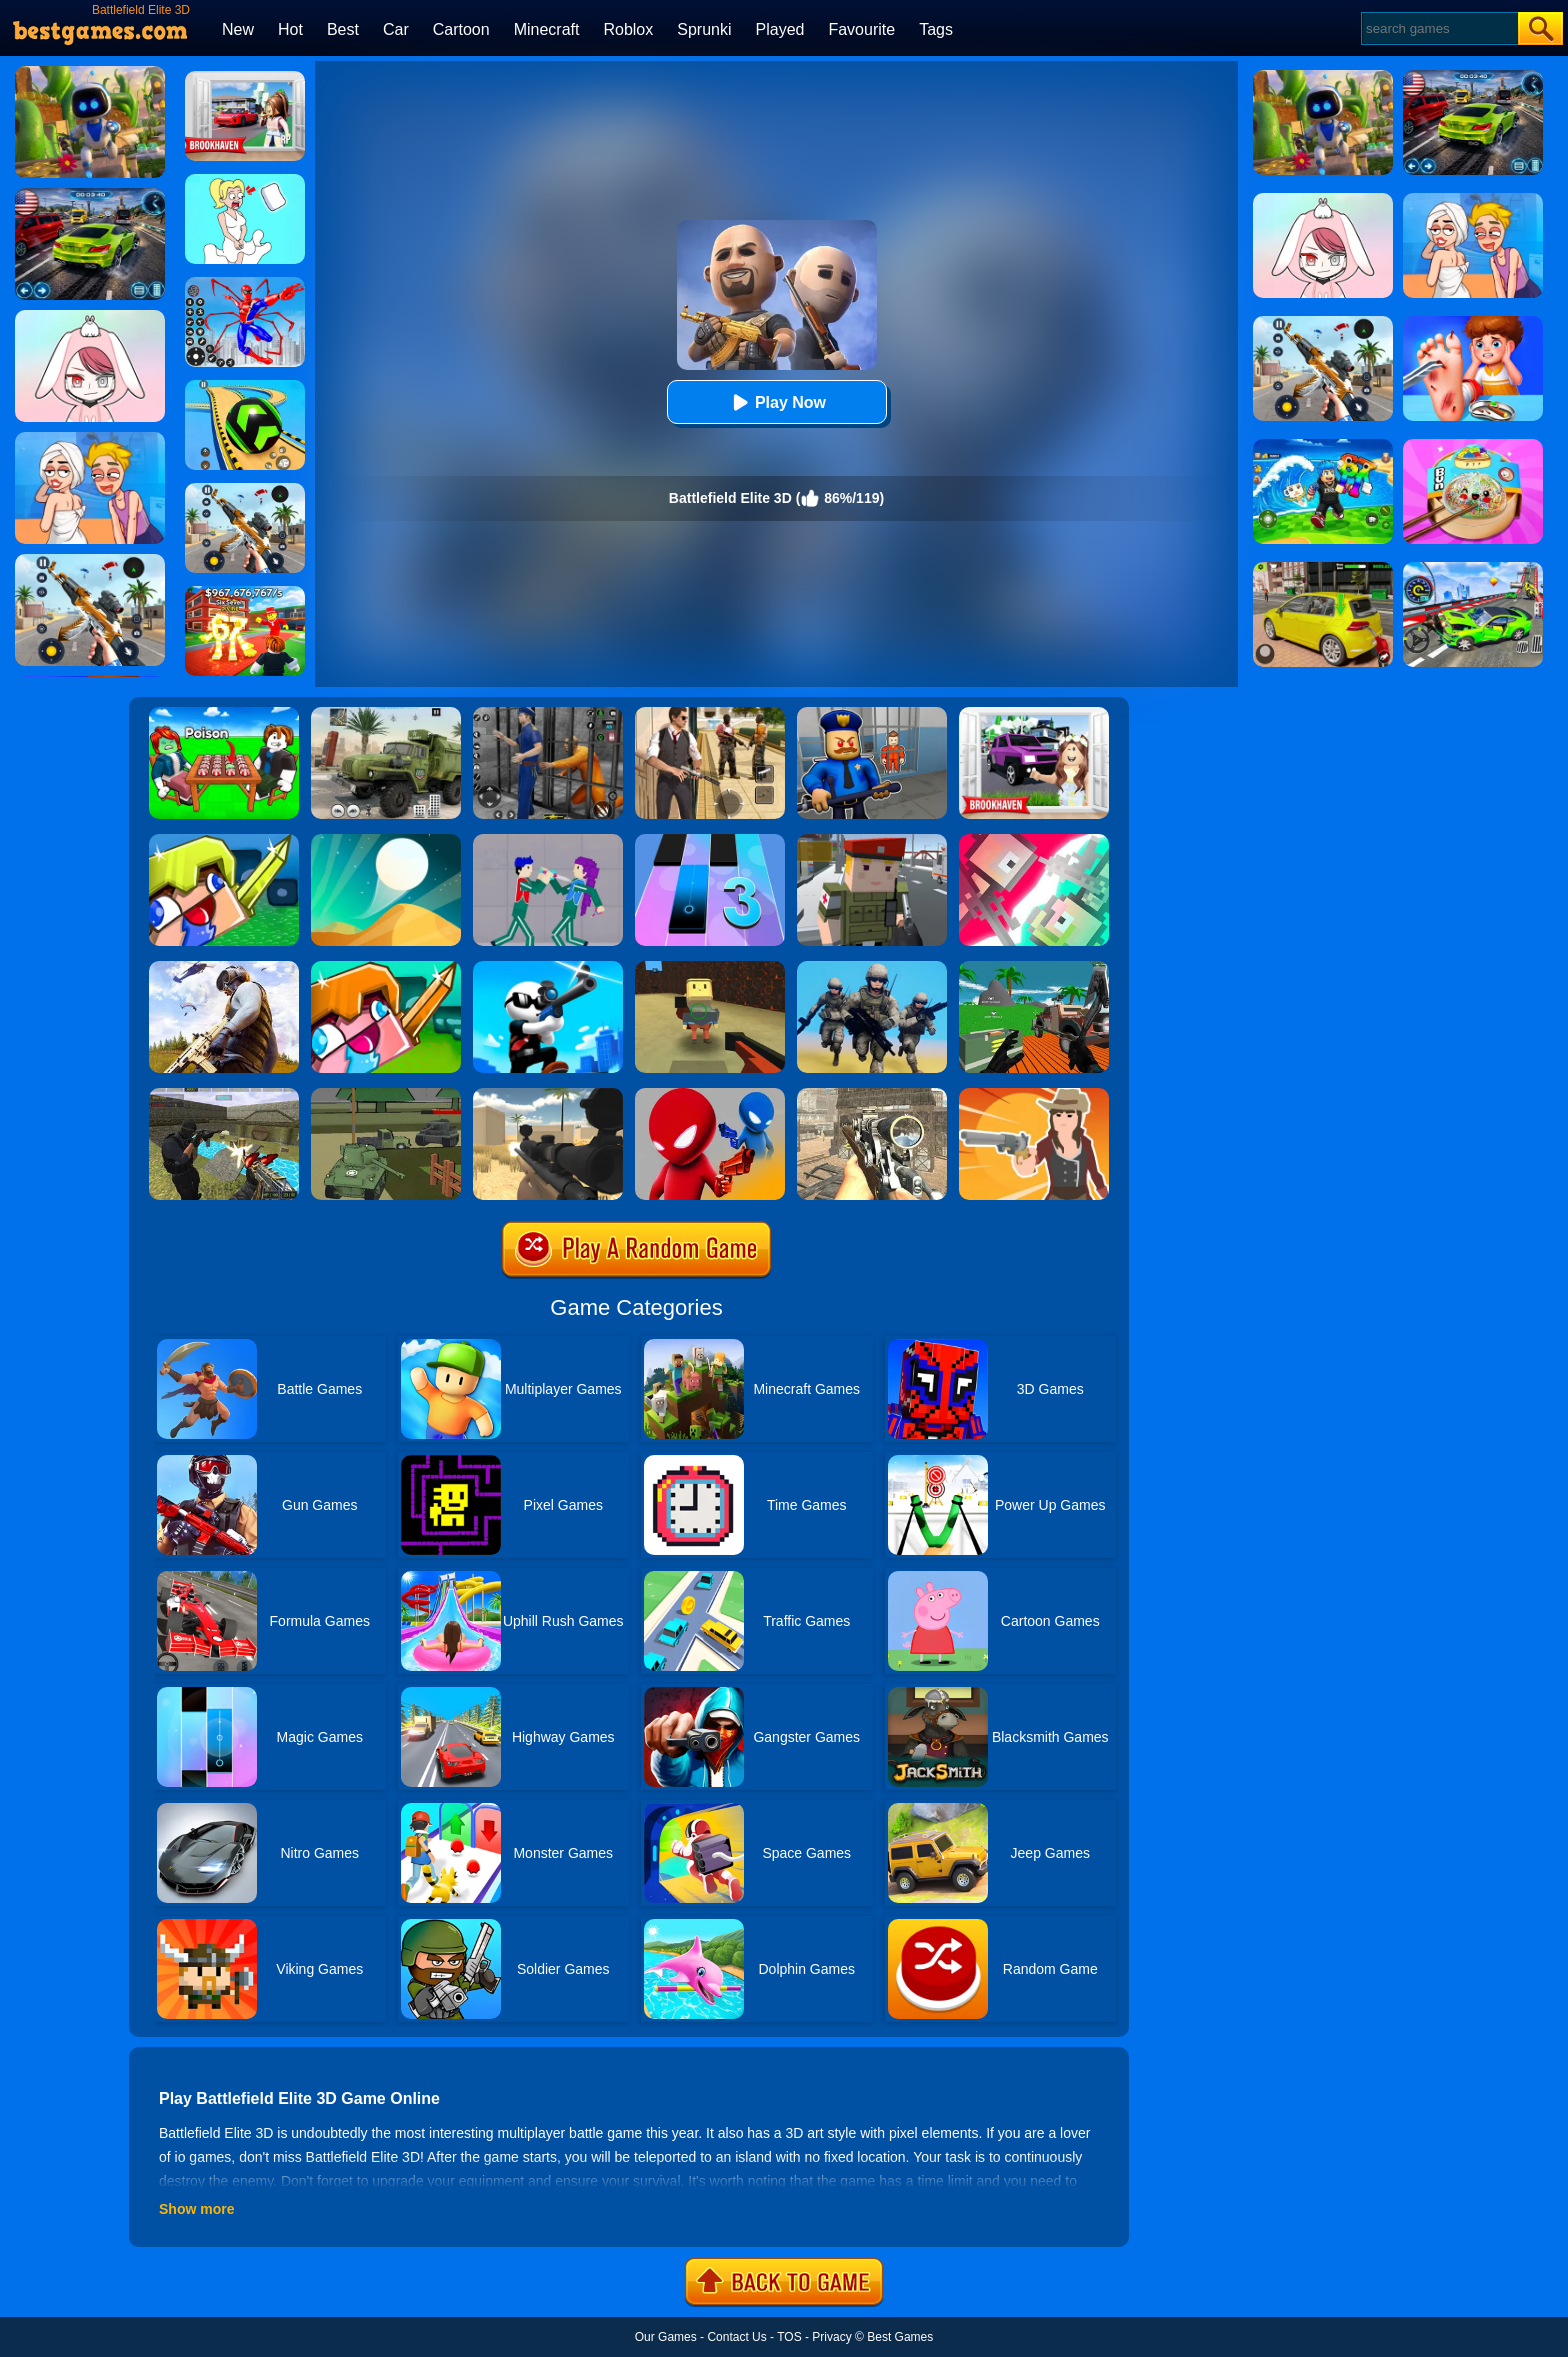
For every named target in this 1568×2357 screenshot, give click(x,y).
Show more (196, 2209)
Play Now (776, 402)
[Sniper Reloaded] (548, 1095)
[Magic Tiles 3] (710, 841)
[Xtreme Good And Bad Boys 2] (224, 1095)
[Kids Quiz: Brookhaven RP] (1034, 714)
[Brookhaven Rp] (245, 78)
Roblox (628, 29)
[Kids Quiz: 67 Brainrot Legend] (245, 593)
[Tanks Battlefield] (386, 1095)
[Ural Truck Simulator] (386, 714)
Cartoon (461, 29)
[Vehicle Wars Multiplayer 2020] (1034, 968)
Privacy (831, 2337)
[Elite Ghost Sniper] (872, 1095)
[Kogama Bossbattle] (710, 968)
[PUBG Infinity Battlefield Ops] (224, 968)
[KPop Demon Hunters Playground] (548, 841)
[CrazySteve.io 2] (386, 968)
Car (396, 29)
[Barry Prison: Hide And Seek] (872, 714)
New (238, 29)
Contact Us (736, 2337)
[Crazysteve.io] (224, 841)
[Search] (1438, 28)
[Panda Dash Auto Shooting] (245, 490)
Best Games (900, 2337)
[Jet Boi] (1034, 841)
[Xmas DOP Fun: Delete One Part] (245, 181)
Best (343, 29)
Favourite (861, 29)
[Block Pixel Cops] (872, 841)
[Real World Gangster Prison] (548, 714)
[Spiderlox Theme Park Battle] (245, 284)
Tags (936, 29)
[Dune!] (386, 841)
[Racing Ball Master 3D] (245, 387)
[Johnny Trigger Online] (548, 968)
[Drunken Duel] (710, 1095)
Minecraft (547, 29)
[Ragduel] (1034, 1095)
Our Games (666, 2337)
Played (780, 29)
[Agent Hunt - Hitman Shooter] (710, 714)
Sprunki (704, 29)
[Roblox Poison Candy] (224, 714)
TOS (789, 2337)
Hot (290, 29)
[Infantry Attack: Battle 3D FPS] (872, 968)
